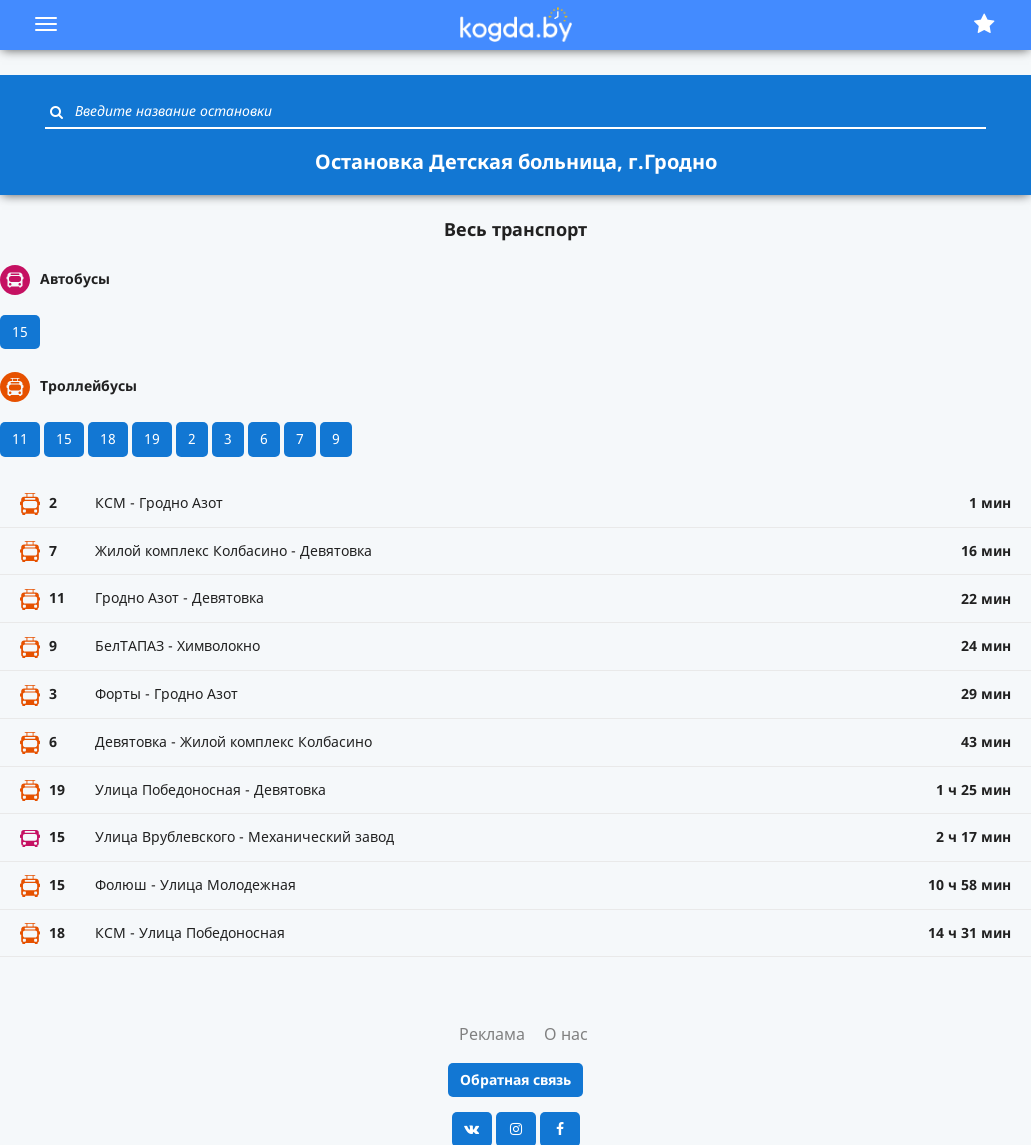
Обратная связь (515, 1079)
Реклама (492, 1034)
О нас (566, 1034)
